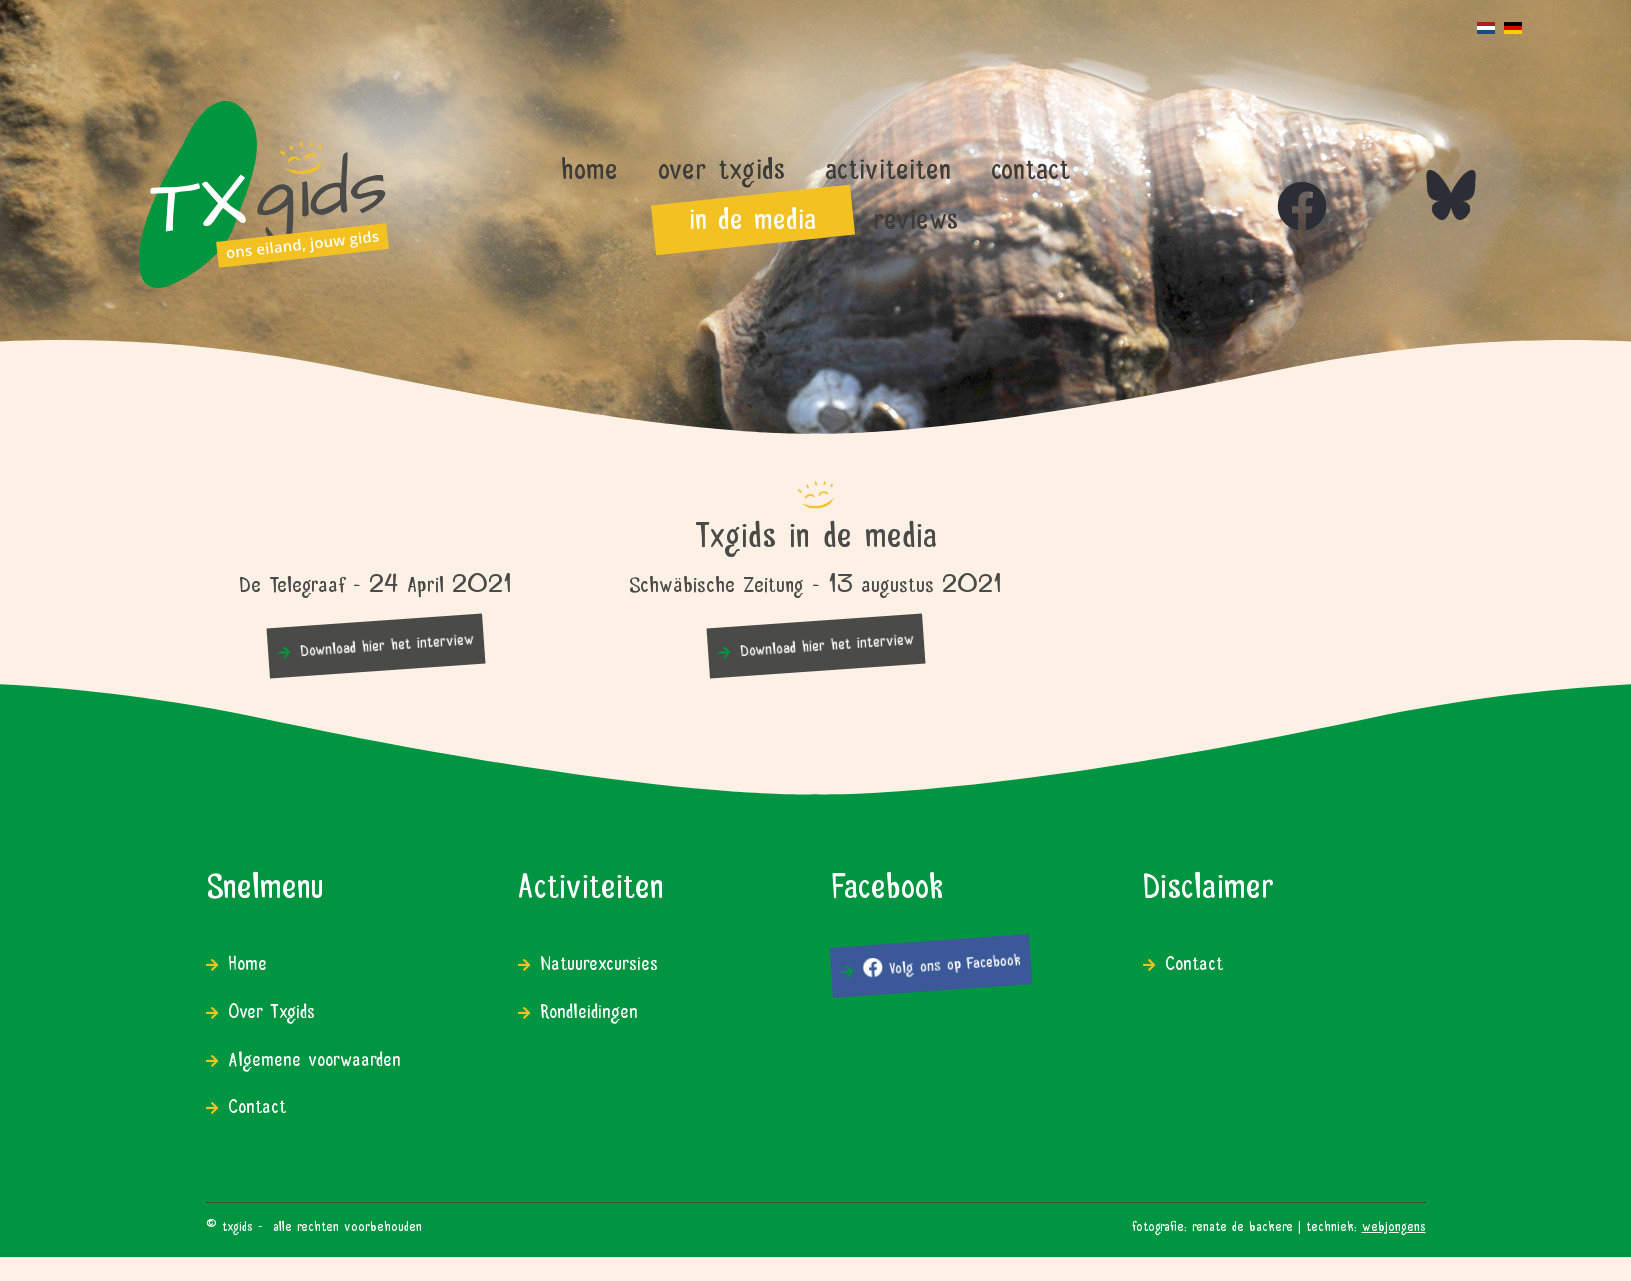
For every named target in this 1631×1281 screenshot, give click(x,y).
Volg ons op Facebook (941, 962)
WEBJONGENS (1394, 1224)
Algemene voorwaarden (314, 1056)
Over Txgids (271, 1008)
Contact (257, 1103)
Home (247, 960)
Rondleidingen (589, 1008)
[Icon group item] (1282, 186)
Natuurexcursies (599, 960)
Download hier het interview (386, 642)
